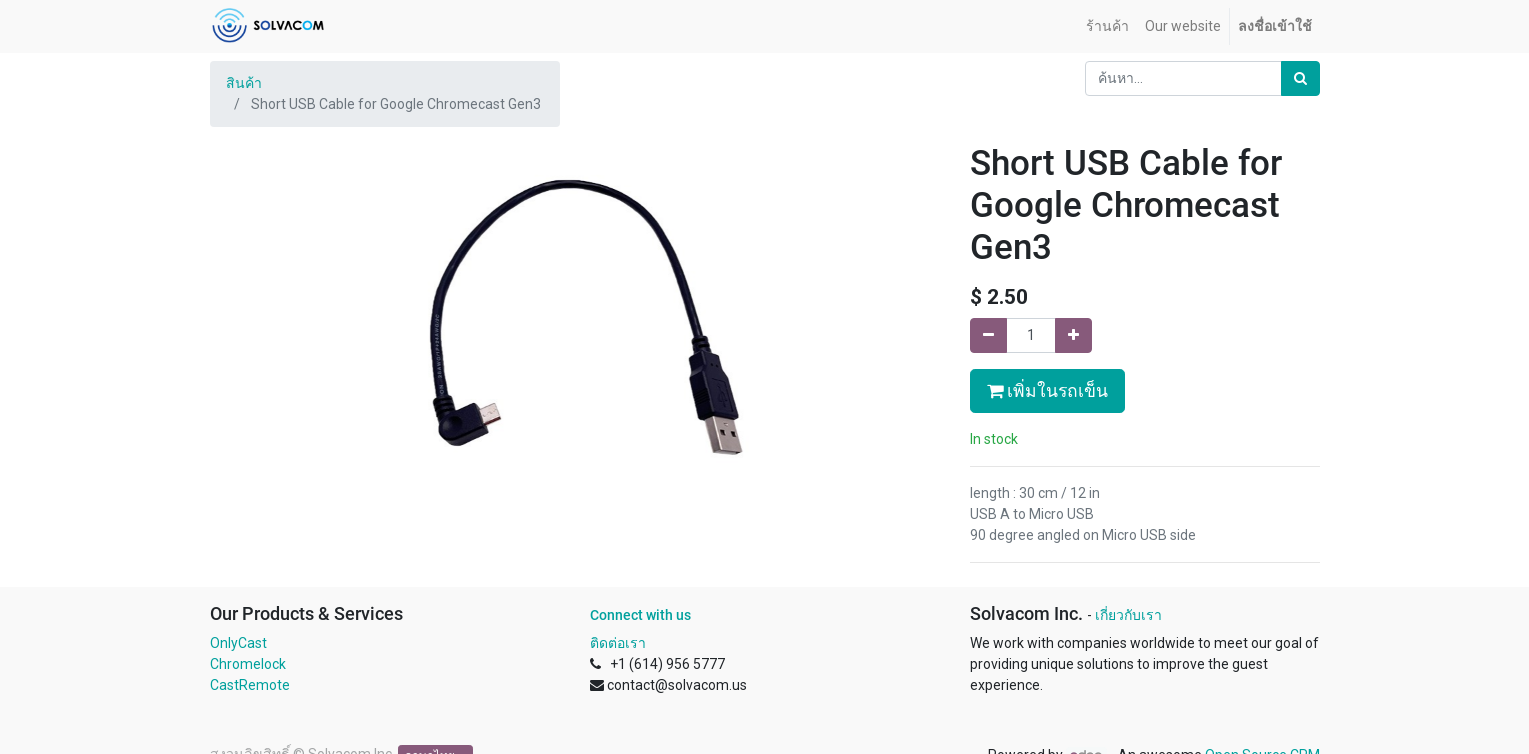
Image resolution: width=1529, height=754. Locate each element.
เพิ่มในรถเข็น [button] (1047, 391)
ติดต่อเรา (618, 643)
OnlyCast (238, 643)
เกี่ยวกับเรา (1128, 615)
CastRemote (250, 685)
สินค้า (244, 83)
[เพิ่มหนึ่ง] (1073, 335)
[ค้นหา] (1300, 78)
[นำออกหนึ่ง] (988, 335)
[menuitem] (1107, 26)
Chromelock (248, 664)
